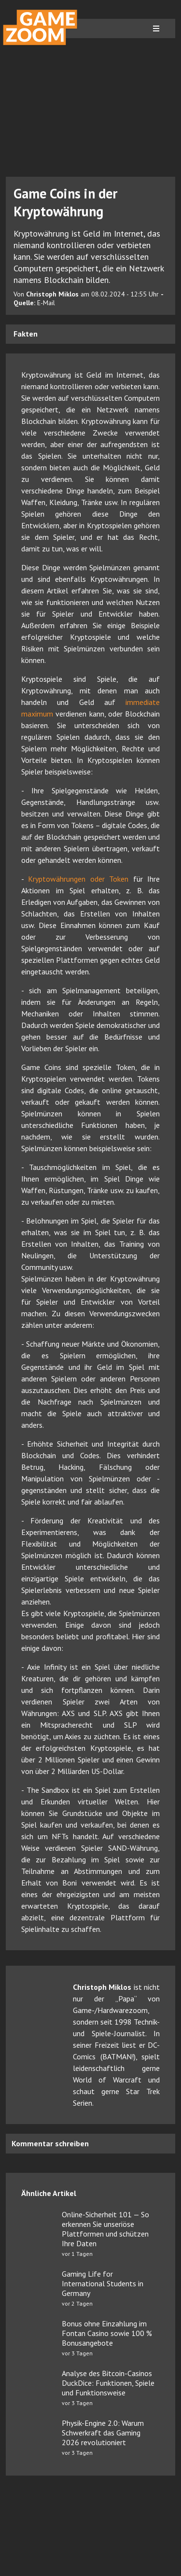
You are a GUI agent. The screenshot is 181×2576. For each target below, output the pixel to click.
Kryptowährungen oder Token (78, 879)
